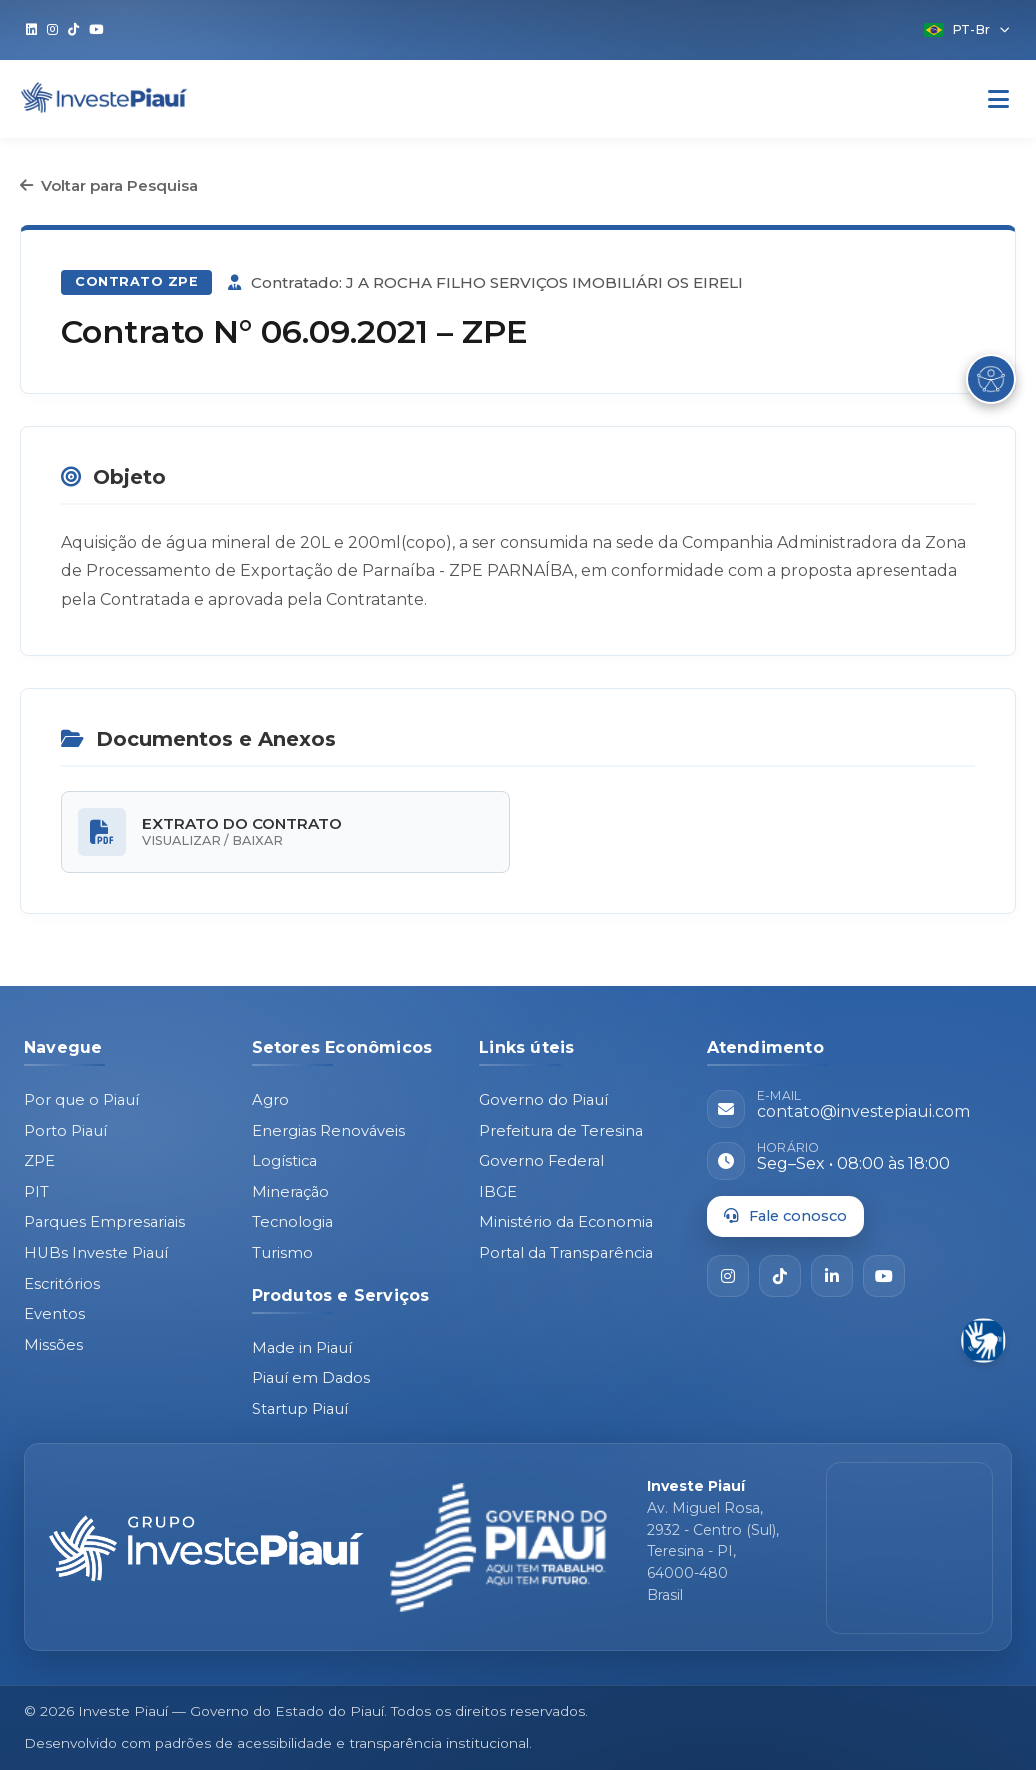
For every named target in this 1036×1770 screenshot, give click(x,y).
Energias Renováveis (328, 1131)
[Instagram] (728, 1276)
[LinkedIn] (832, 1276)
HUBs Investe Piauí (96, 1253)
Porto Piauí (65, 1131)
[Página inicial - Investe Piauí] (206, 1548)
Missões (53, 1345)
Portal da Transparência (566, 1253)
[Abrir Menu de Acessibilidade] (991, 379)
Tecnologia (292, 1222)
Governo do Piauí (543, 1100)
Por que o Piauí (81, 1100)
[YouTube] (884, 1276)
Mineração (290, 1192)
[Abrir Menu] (998, 99)
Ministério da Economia (566, 1222)
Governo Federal (541, 1161)
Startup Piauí (300, 1409)
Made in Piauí (302, 1348)
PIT (36, 1192)
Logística (284, 1161)
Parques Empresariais (104, 1222)
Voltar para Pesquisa (109, 185)
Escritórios (62, 1284)
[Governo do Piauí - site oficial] (499, 1548)
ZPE (39, 1161)
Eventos (54, 1314)
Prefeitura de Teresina (561, 1131)
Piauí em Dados (311, 1378)
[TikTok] (780, 1276)
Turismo (282, 1253)
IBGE (498, 1192)
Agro (270, 1100)
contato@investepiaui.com (863, 1111)
